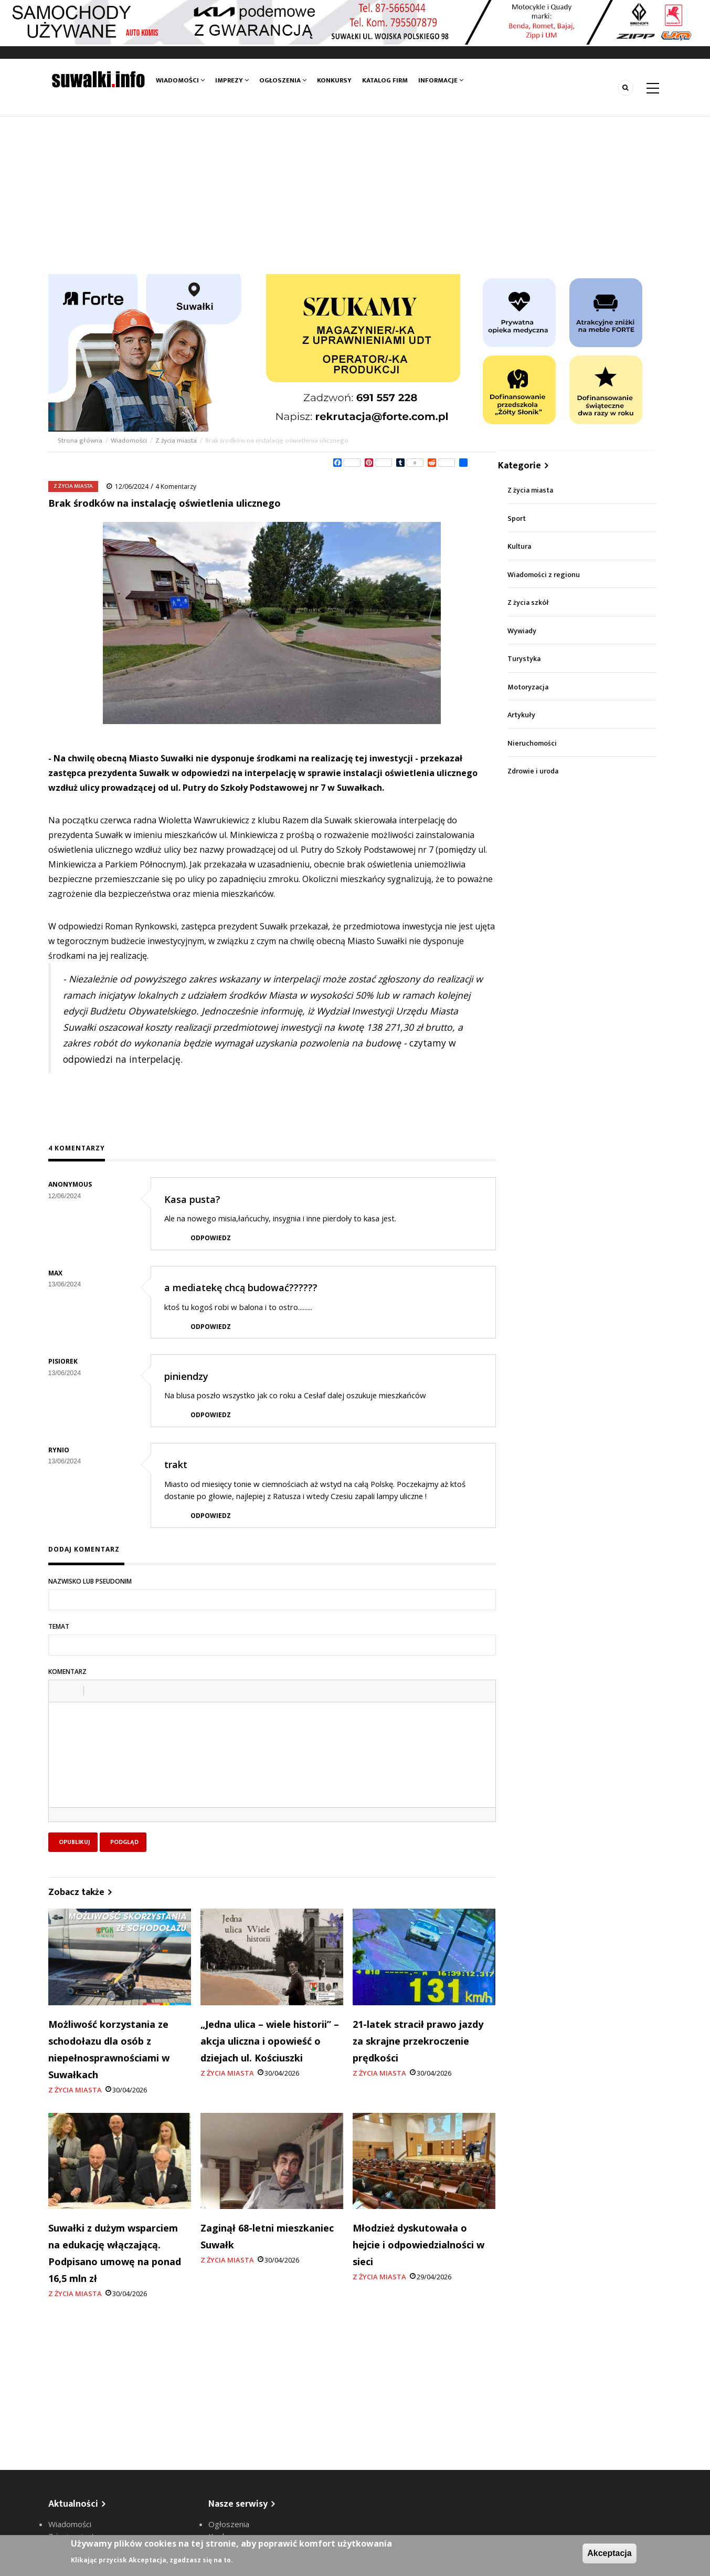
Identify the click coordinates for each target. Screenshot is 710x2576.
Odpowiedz (210, 1237)
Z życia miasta (176, 440)
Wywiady (521, 631)
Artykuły (521, 715)
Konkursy (334, 80)
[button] (60, 1691)
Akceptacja (609, 2553)
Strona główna (81, 440)
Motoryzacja (527, 687)
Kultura (519, 546)
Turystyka (524, 659)
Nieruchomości (532, 743)
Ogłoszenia (282, 80)
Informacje (440, 80)
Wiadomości (180, 80)
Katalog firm (385, 80)
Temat (58, 1626)
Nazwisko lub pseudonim (90, 1581)
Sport (516, 518)
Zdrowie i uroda (532, 771)
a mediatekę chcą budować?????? (240, 1287)
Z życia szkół (528, 602)
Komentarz (67, 1671)
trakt (175, 1464)
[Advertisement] (355, 195)
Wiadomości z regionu (543, 575)
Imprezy (232, 80)
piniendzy (186, 1376)
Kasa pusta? (192, 1199)
